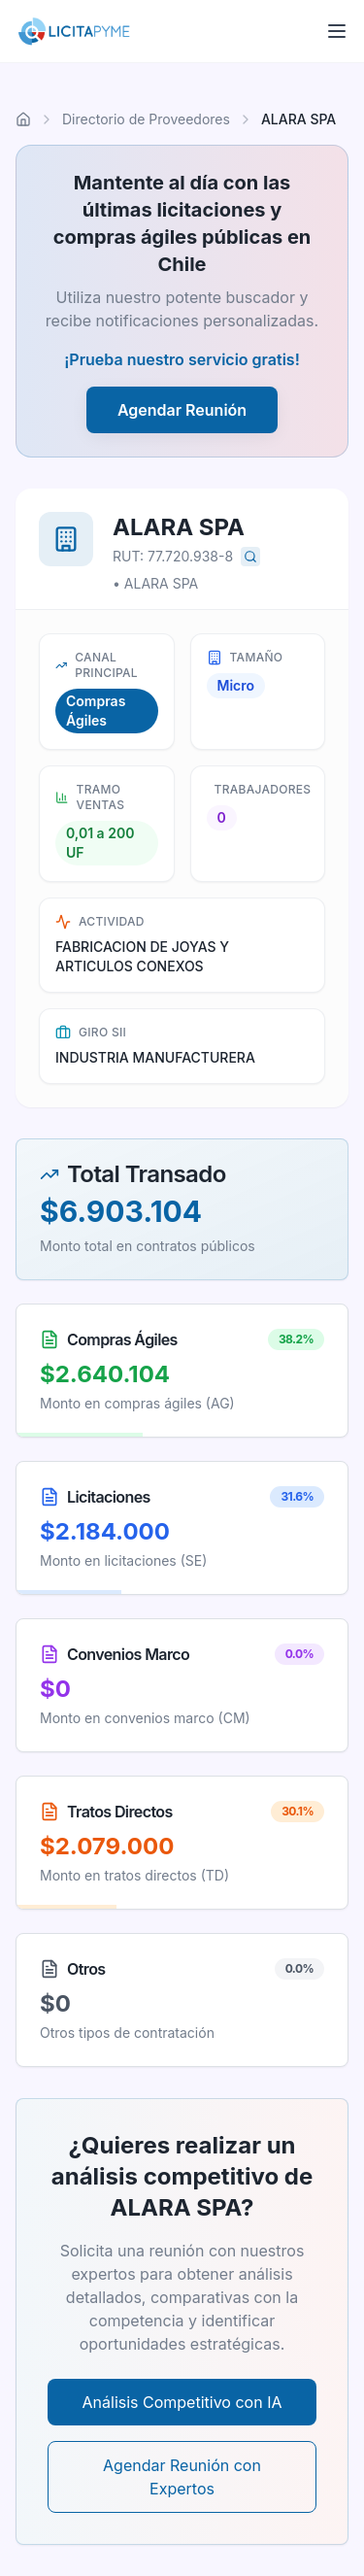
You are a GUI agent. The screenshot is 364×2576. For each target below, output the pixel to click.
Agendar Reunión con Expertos (182, 2477)
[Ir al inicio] (23, 119)
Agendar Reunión (182, 410)
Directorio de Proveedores (146, 119)
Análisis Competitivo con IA (182, 2402)
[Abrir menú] (336, 31)
